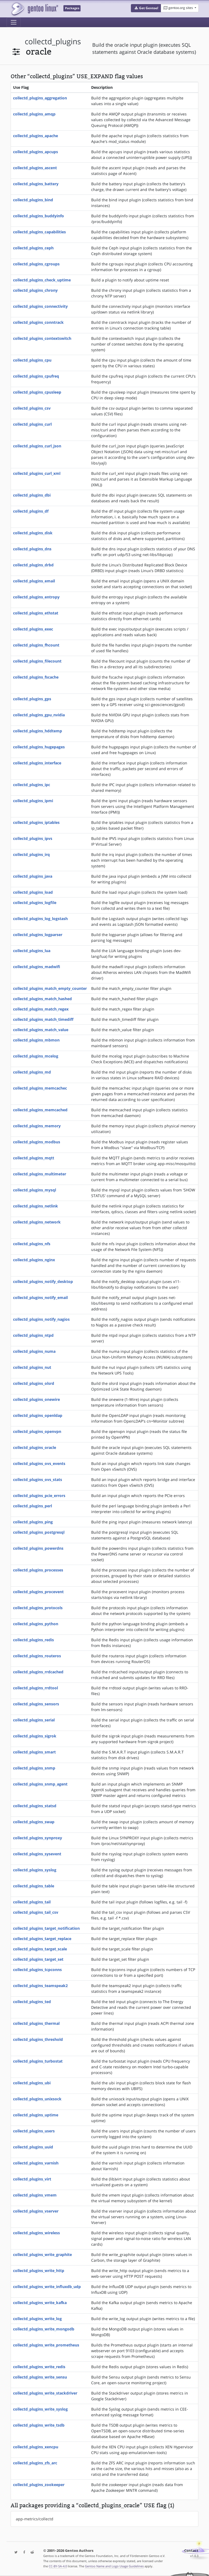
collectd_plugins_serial (34, 1719)
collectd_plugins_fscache (36, 677)
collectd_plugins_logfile (34, 902)
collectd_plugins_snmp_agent (40, 1784)
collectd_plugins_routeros (37, 1655)
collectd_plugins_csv (32, 408)
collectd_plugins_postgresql (38, 1532)
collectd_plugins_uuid (33, 2147)
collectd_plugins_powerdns (38, 1548)
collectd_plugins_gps (32, 698)
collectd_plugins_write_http (38, 2270)
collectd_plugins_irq (31, 854)
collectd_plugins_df (30, 511)
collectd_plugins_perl (32, 1505)
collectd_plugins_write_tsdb (38, 2425)
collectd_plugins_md (32, 1072)
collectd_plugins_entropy (36, 597)
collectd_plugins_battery (36, 183)
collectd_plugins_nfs (31, 1243)
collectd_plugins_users (34, 2130)
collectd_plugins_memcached (40, 1109)
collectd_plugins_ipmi (33, 800)
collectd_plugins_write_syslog (40, 2409)
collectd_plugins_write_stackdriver (45, 2393)
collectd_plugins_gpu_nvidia (39, 714)
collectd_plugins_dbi (32, 495)
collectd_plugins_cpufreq (36, 376)
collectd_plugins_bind (33, 199)
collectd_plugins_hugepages (39, 746)
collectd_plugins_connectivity (40, 306)
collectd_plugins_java (32, 876)
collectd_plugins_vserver (36, 2211)
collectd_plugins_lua (31, 950)
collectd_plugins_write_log (37, 2318)
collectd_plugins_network (37, 1222)
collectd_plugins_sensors (36, 1703)
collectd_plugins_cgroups (36, 263)
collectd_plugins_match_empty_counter (50, 988)
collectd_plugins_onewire (36, 1399)
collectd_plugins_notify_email (40, 1297)
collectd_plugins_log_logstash (40, 918)
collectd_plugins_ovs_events (39, 1463)
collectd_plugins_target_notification (46, 1928)
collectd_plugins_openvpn (37, 1431)
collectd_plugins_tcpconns (37, 1969)
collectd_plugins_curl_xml (36, 473)
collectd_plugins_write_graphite (42, 2254)
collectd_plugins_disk (33, 532)
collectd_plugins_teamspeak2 (40, 1985)
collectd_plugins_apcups (35, 151)
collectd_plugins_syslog (34, 1869)
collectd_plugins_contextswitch (42, 338)
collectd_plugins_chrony (35, 290)
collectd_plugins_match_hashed (42, 998)
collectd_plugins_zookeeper (38, 2484)
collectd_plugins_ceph (33, 247)
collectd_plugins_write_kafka (40, 2302)
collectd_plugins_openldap (37, 1415)
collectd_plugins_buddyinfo (38, 215)
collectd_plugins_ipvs (32, 838)
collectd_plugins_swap (33, 1821)
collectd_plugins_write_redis (39, 2366)
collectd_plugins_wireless (36, 2232)
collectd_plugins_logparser (37, 934)
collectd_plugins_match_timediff (43, 1019)
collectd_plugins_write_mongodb (43, 2329)
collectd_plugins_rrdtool (35, 1687)
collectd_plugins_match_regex (41, 1009)
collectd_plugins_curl (32, 424)
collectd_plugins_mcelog (35, 1056)
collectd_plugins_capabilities (39, 231)
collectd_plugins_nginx (34, 1259)
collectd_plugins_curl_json (37, 445)
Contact (191, 2550)
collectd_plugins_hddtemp (37, 730)
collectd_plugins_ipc (31, 784)
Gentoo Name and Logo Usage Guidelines (114, 2566)
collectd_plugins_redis (33, 1639)
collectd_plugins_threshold (38, 2039)
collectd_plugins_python (35, 1623)
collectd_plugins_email (34, 580)
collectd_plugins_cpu (32, 360)
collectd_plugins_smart (34, 1752)
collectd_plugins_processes (38, 1570)
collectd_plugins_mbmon (36, 1040)
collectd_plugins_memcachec (40, 1088)
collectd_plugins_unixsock (37, 2098)
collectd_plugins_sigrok (34, 1736)
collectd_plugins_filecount (37, 661)
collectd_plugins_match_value (40, 1029)
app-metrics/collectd (34, 2518)
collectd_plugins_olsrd (33, 1383)
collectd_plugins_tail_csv (35, 1912)
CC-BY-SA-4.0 (58, 2566)
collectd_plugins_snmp (34, 1768)
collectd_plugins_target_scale (40, 1948)
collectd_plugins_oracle (34, 1447)
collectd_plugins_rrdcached (38, 1671)
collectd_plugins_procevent (38, 1591)
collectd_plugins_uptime (35, 2114)
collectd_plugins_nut (32, 1367)
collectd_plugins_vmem (35, 2195)
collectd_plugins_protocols (38, 1607)
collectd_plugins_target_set (38, 1959)
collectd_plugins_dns (32, 548)
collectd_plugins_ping (33, 1521)
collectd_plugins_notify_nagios (41, 1319)
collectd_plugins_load (33, 892)
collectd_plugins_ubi (32, 2082)
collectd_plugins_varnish (36, 2163)
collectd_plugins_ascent (35, 167)
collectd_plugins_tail (32, 1901)
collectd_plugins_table (33, 1885)
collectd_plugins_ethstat (35, 613)
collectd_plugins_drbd (33, 564)
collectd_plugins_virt (32, 2179)
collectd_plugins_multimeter (39, 1173)
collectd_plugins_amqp (34, 114)
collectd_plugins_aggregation (40, 98)
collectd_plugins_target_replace (42, 1938)
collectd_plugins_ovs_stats (37, 1479)
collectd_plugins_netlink (35, 1206)
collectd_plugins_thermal (36, 2023)
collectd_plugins (53, 41)
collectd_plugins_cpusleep (37, 392)
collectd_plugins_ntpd (33, 1335)
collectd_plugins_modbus (36, 1141)
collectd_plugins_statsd (34, 1805)
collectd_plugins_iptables (36, 822)
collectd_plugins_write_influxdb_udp (47, 2286)
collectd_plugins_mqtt (33, 1157)
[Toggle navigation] (14, 22)
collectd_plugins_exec (33, 629)
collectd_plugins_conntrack (38, 322)
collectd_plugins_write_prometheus (46, 2345)
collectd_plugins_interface (37, 762)
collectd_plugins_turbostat (38, 2061)
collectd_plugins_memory (37, 1125)
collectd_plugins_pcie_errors (39, 1495)
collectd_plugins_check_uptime (42, 280)
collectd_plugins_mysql (34, 1190)
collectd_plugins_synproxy (37, 1837)
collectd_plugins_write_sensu (40, 2377)
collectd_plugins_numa (34, 1351)
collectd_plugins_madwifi (36, 966)
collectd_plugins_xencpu (35, 2446)
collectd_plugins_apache (35, 135)
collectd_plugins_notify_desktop (43, 1281)
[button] (146, 8)
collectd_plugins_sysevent (37, 1853)
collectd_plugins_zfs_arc (35, 2462)
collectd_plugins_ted (32, 2001)
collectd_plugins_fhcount (36, 645)
